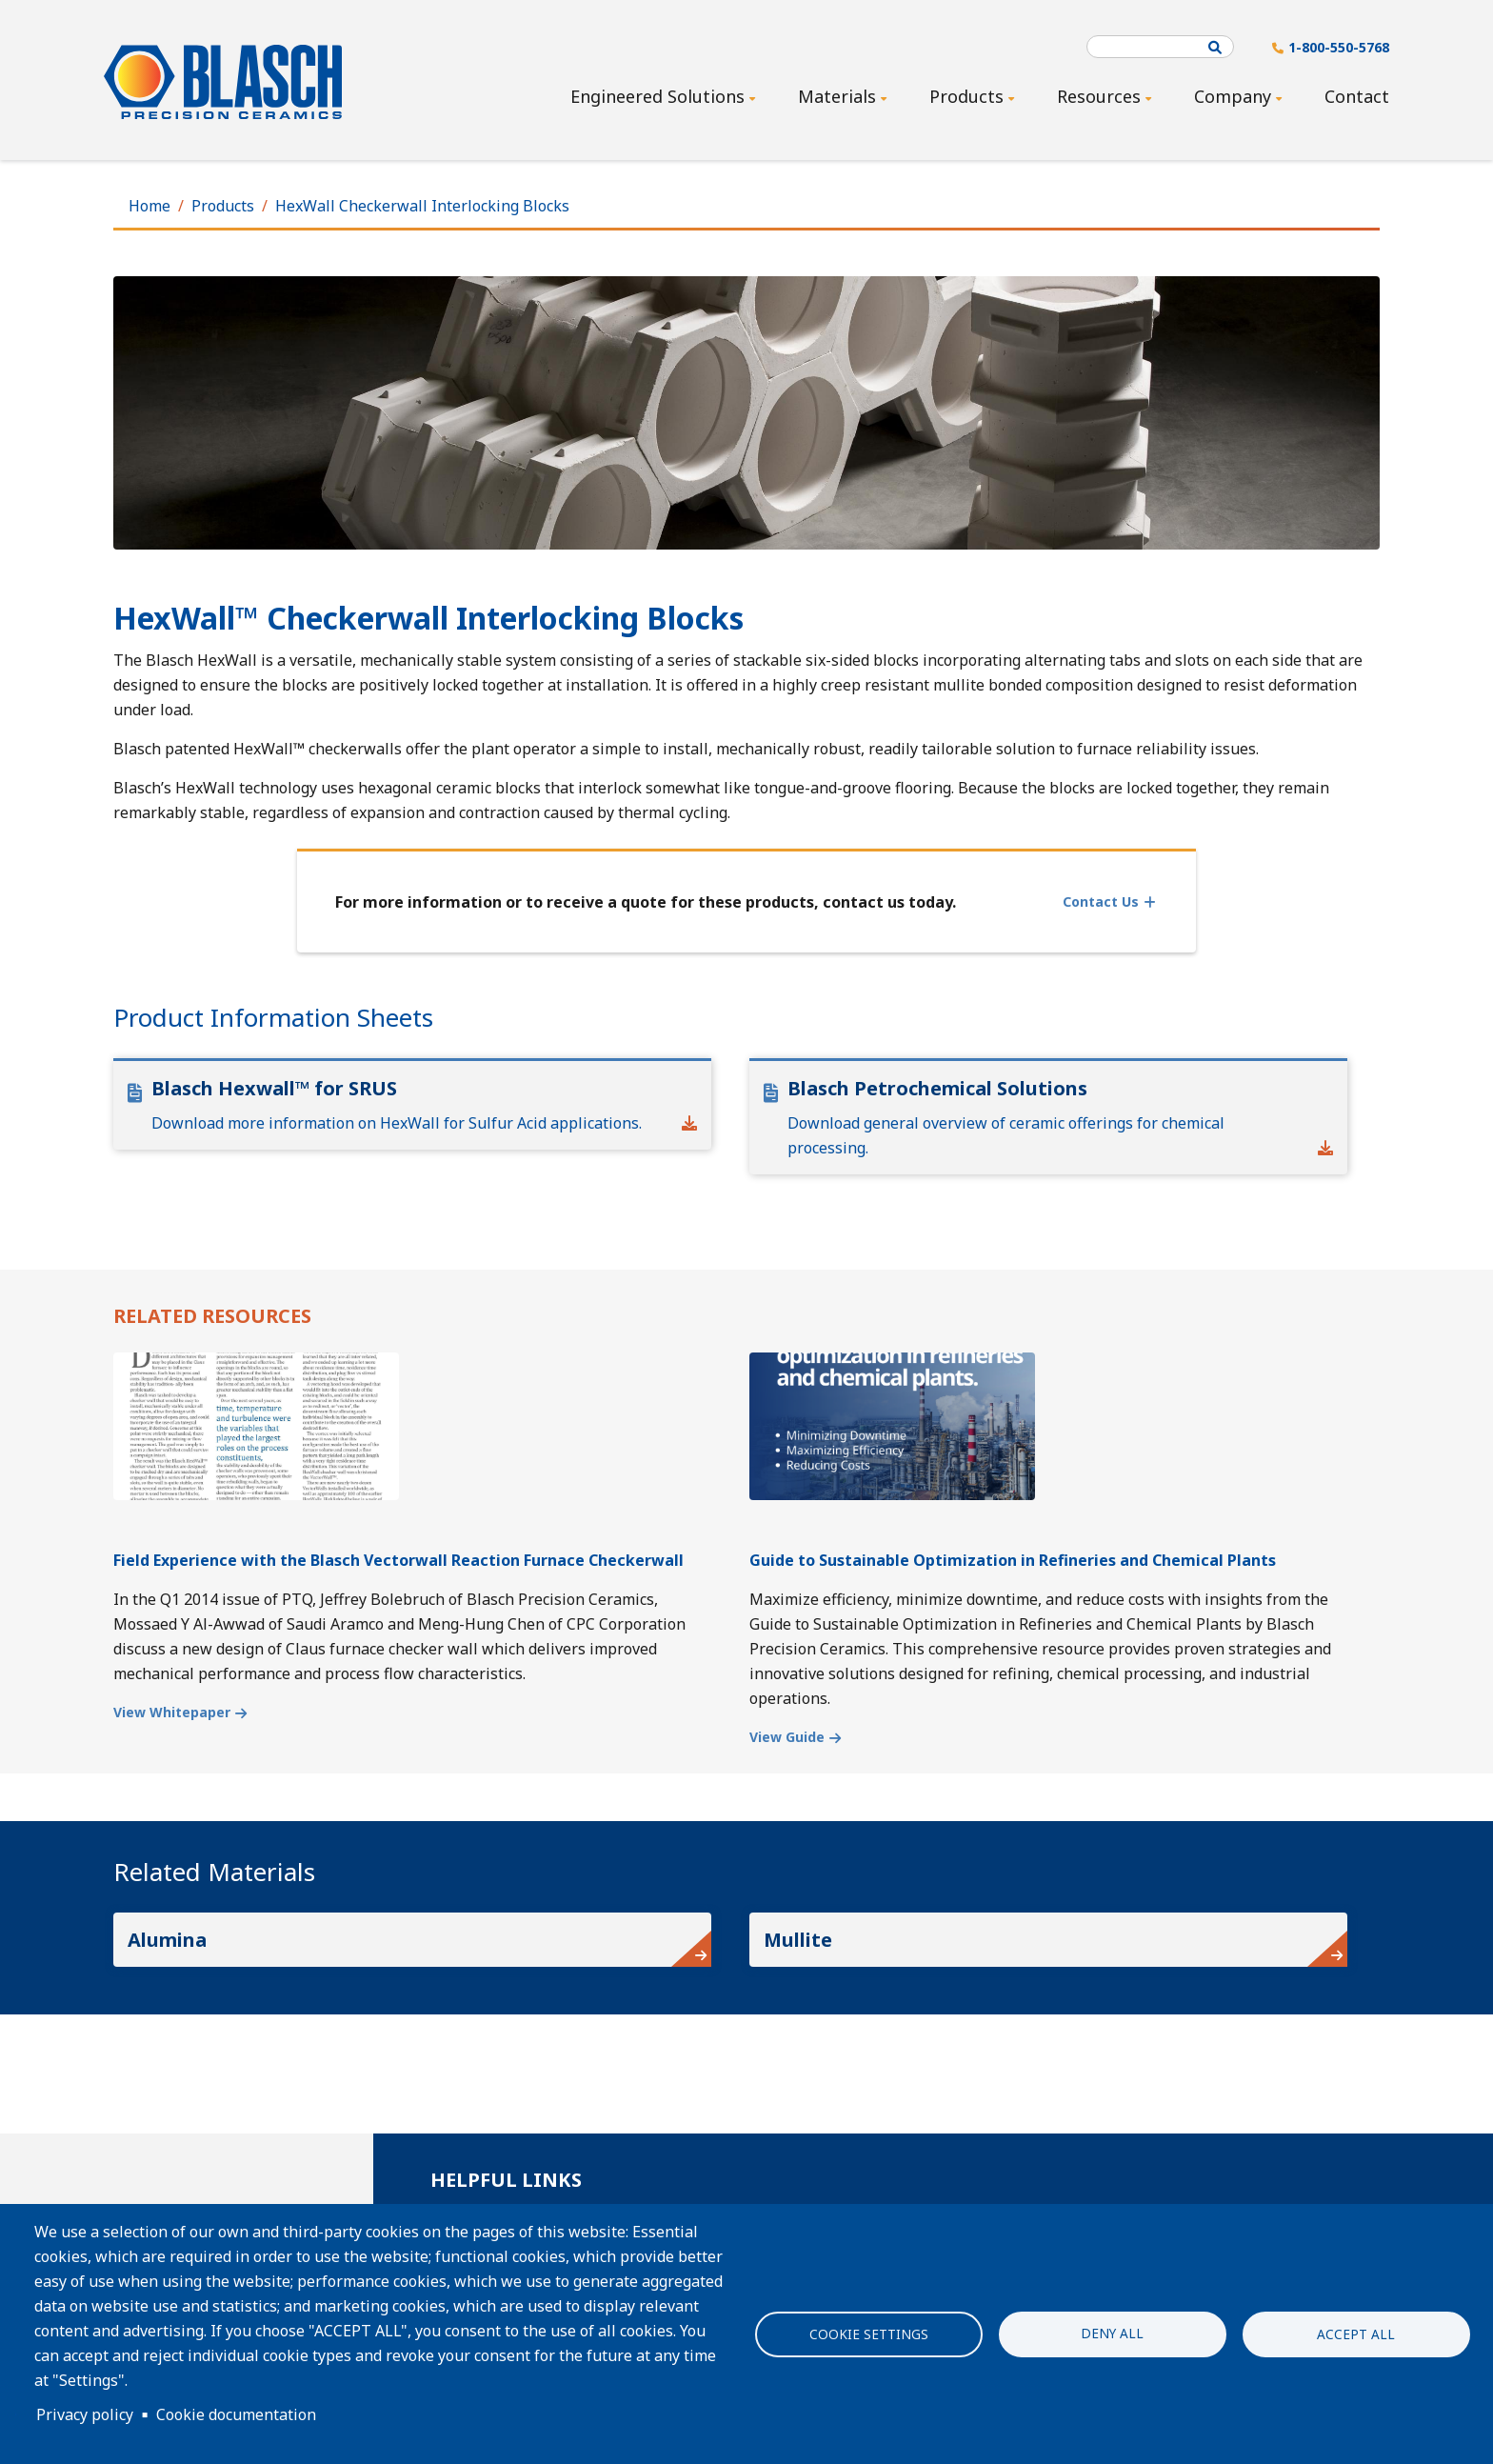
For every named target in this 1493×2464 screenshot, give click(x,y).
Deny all (1112, 2332)
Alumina (167, 1940)
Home (149, 205)
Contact (1356, 96)
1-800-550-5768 (1338, 47)
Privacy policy (84, 2414)
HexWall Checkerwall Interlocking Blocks (422, 205)
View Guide (787, 1737)
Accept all (1356, 2334)
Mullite (798, 1940)
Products (222, 205)
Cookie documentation (236, 2414)
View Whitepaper (171, 1712)
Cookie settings (868, 2334)
